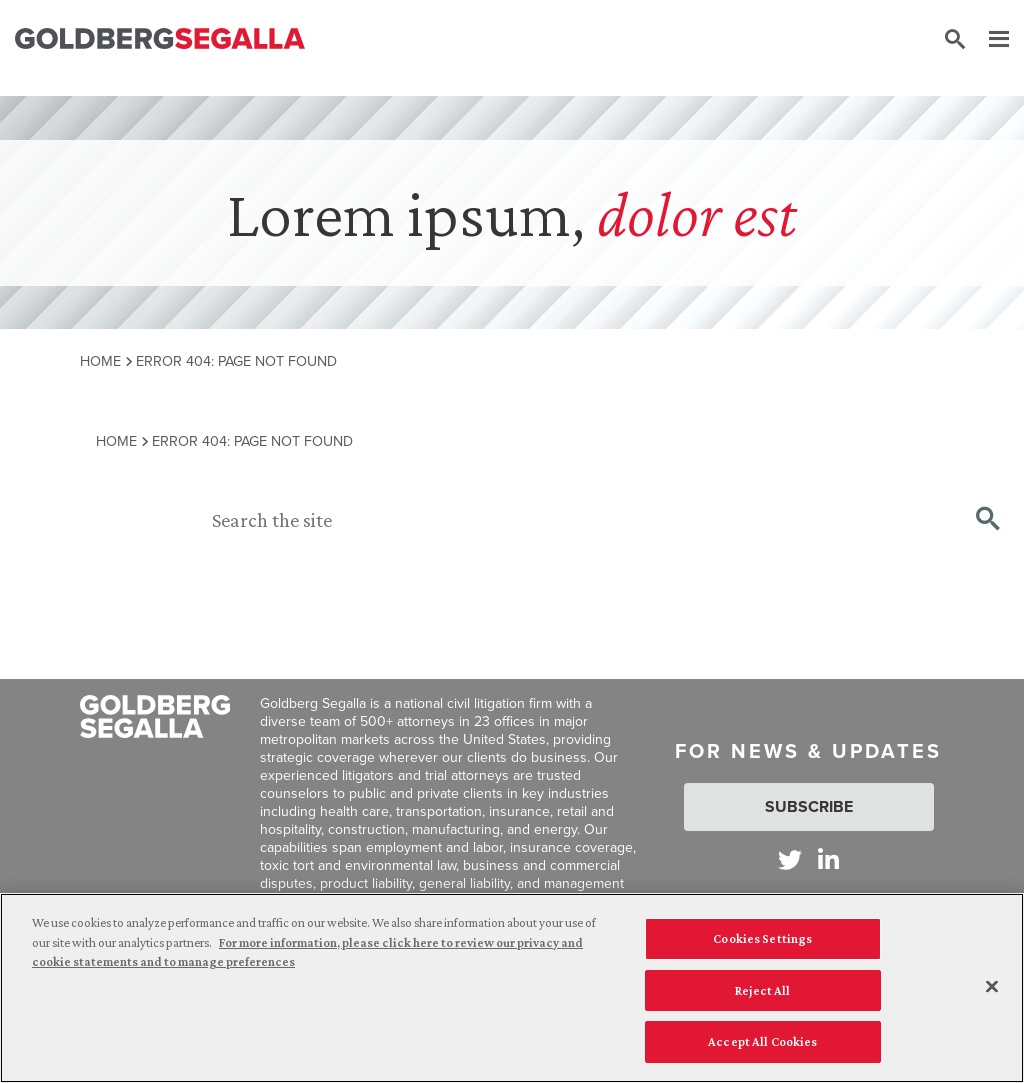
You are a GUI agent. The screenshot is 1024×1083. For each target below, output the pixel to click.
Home (100, 361)
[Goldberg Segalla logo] (160, 39)
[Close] (992, 987)
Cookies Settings (762, 938)
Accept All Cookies (762, 1041)
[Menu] (989, 40)
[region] (512, 988)
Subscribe (809, 806)
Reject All (762, 990)
